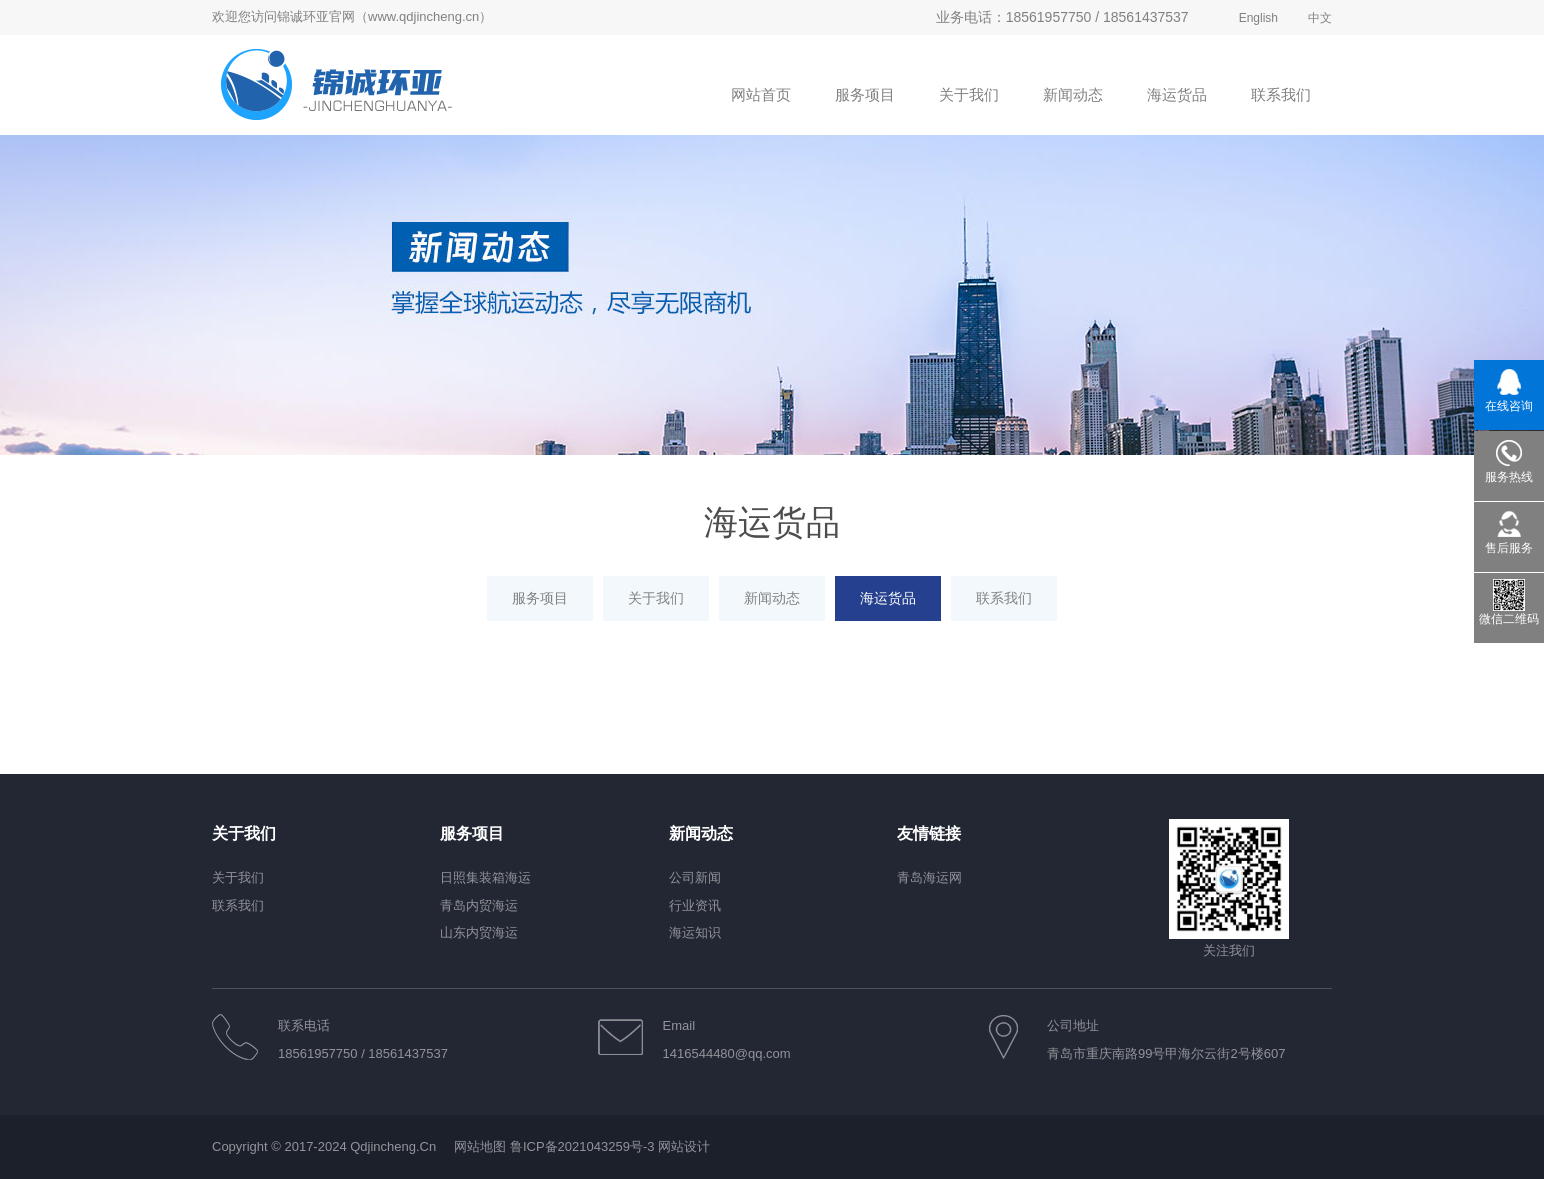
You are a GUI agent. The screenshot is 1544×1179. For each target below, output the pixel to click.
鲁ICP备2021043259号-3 (582, 1146)
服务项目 (540, 598)
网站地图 (480, 1146)
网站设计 (684, 1146)
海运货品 (888, 598)
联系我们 (1004, 598)
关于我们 (656, 598)
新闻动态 (772, 598)
